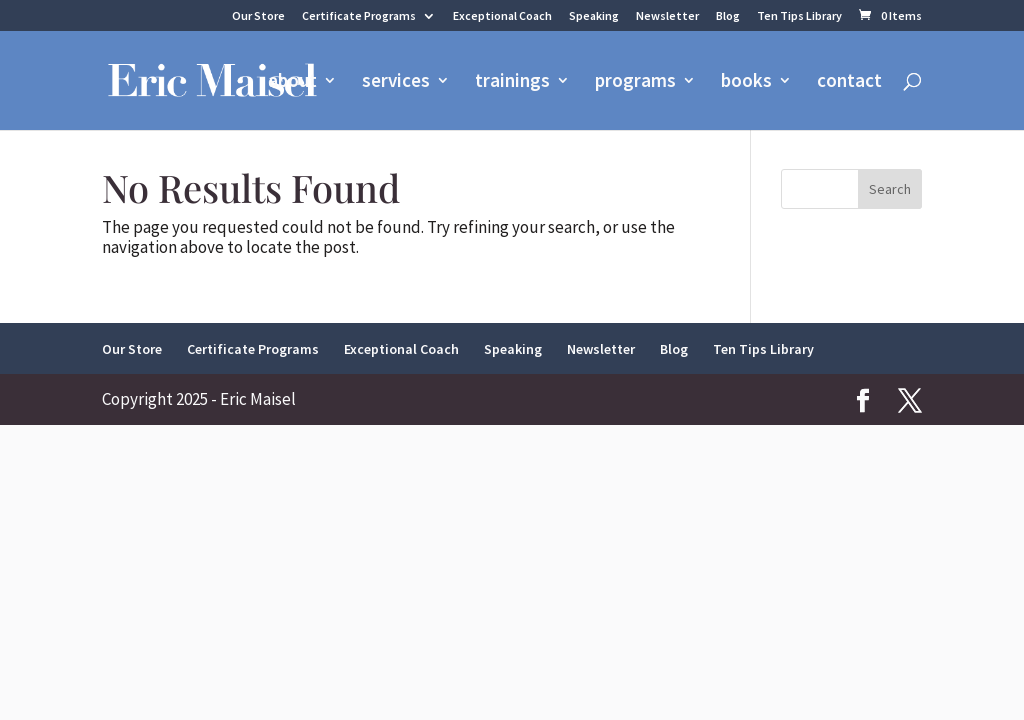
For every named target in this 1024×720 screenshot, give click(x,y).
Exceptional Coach (502, 16)
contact (849, 82)
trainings (512, 82)
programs (635, 82)
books (746, 82)
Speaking (594, 16)
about (292, 82)
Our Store (258, 16)
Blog (728, 16)
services (396, 82)
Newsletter (667, 16)
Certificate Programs (359, 16)
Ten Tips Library (799, 16)
